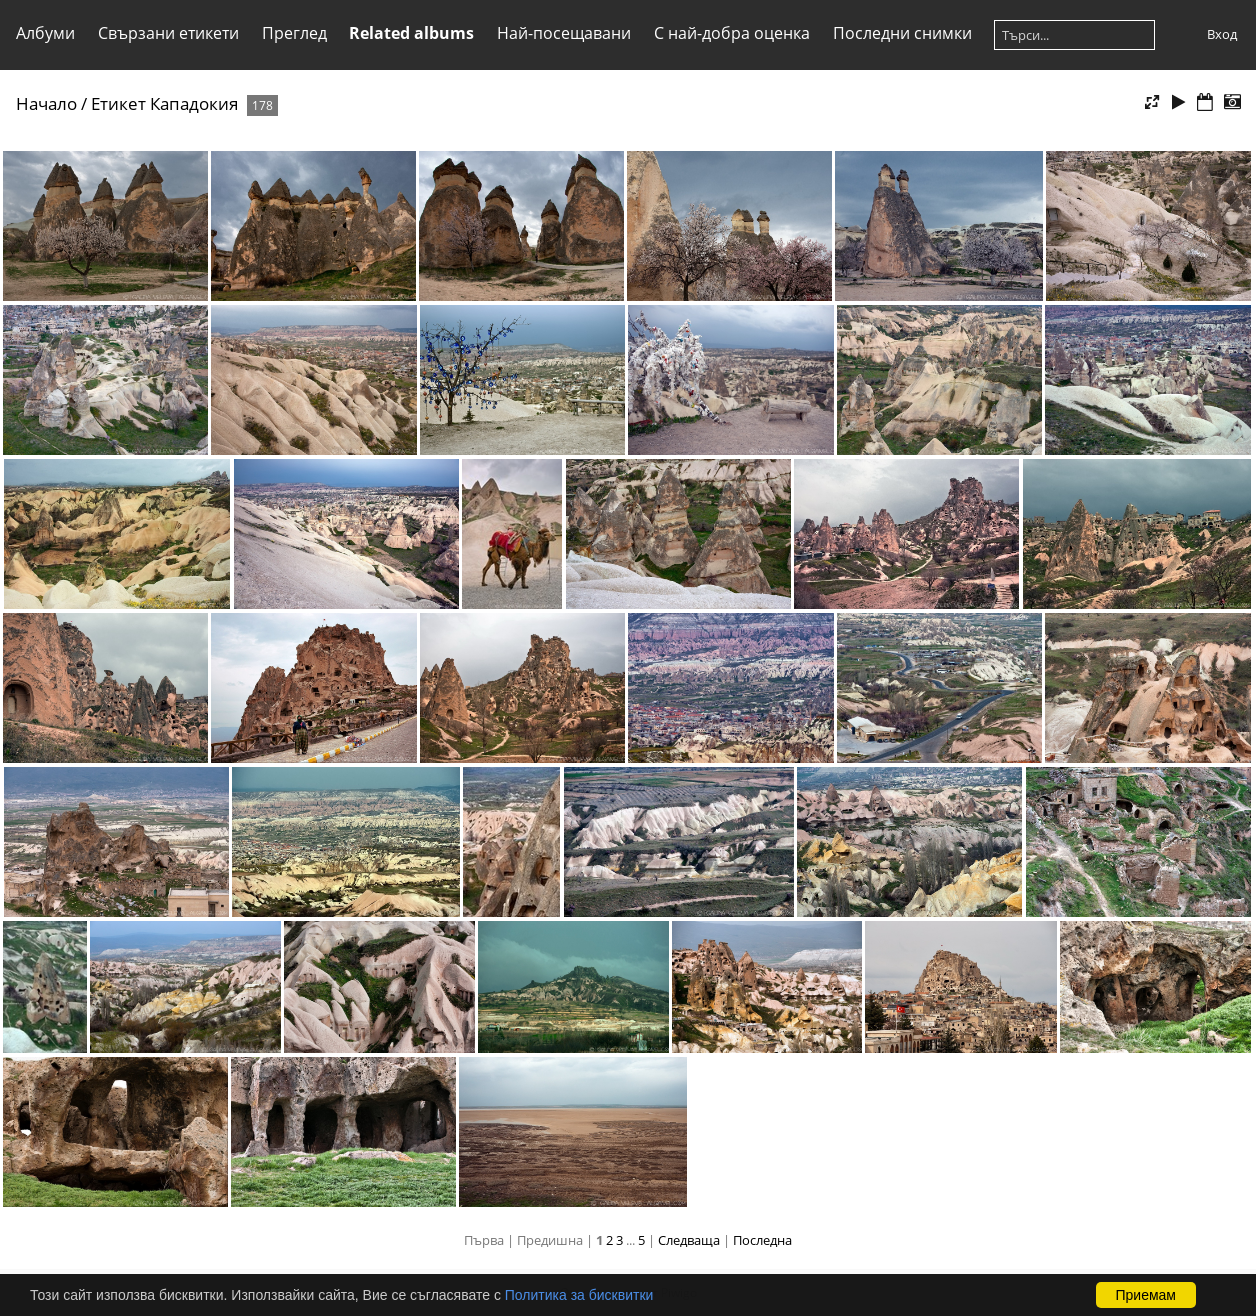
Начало (46, 103)
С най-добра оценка (732, 33)
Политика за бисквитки (579, 1295)
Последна (762, 1240)
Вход (1222, 34)
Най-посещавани (564, 33)
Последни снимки (902, 33)
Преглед (294, 33)
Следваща (689, 1240)
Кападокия (194, 103)
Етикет (118, 103)
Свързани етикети (168, 33)
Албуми (45, 33)
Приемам (1146, 1295)
